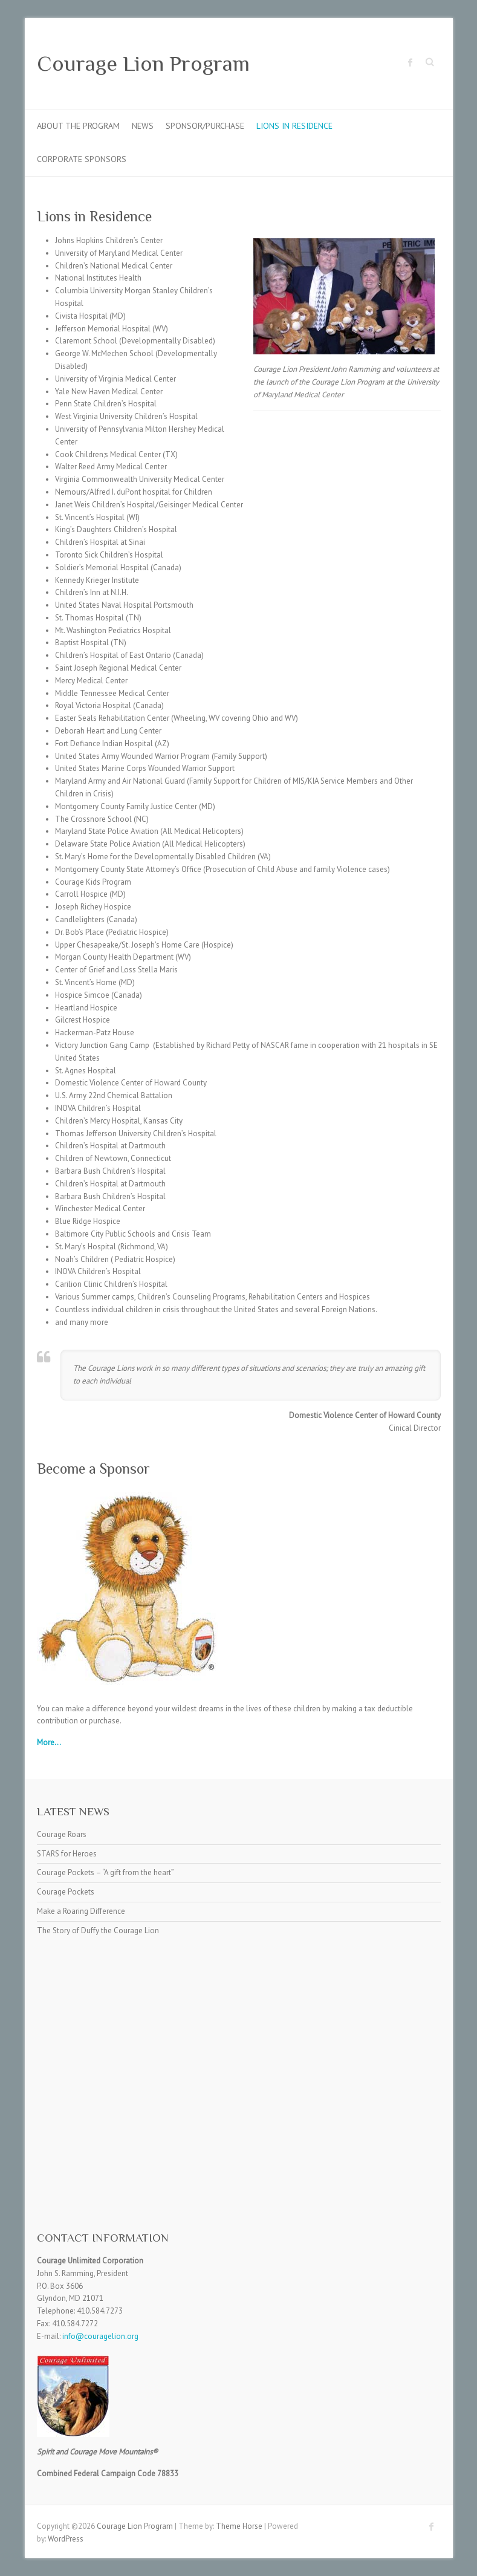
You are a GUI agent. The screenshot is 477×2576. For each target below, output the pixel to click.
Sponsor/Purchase (205, 125)
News (143, 125)
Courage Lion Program (143, 63)
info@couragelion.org (100, 2336)
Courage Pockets (65, 1892)
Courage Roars (61, 1834)
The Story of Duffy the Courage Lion (98, 1930)
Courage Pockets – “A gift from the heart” (105, 1872)
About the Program (78, 125)
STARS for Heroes (67, 1854)
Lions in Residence (294, 125)
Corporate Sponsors (81, 159)
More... (49, 1742)
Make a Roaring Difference (81, 1911)
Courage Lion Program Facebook (410, 62)
